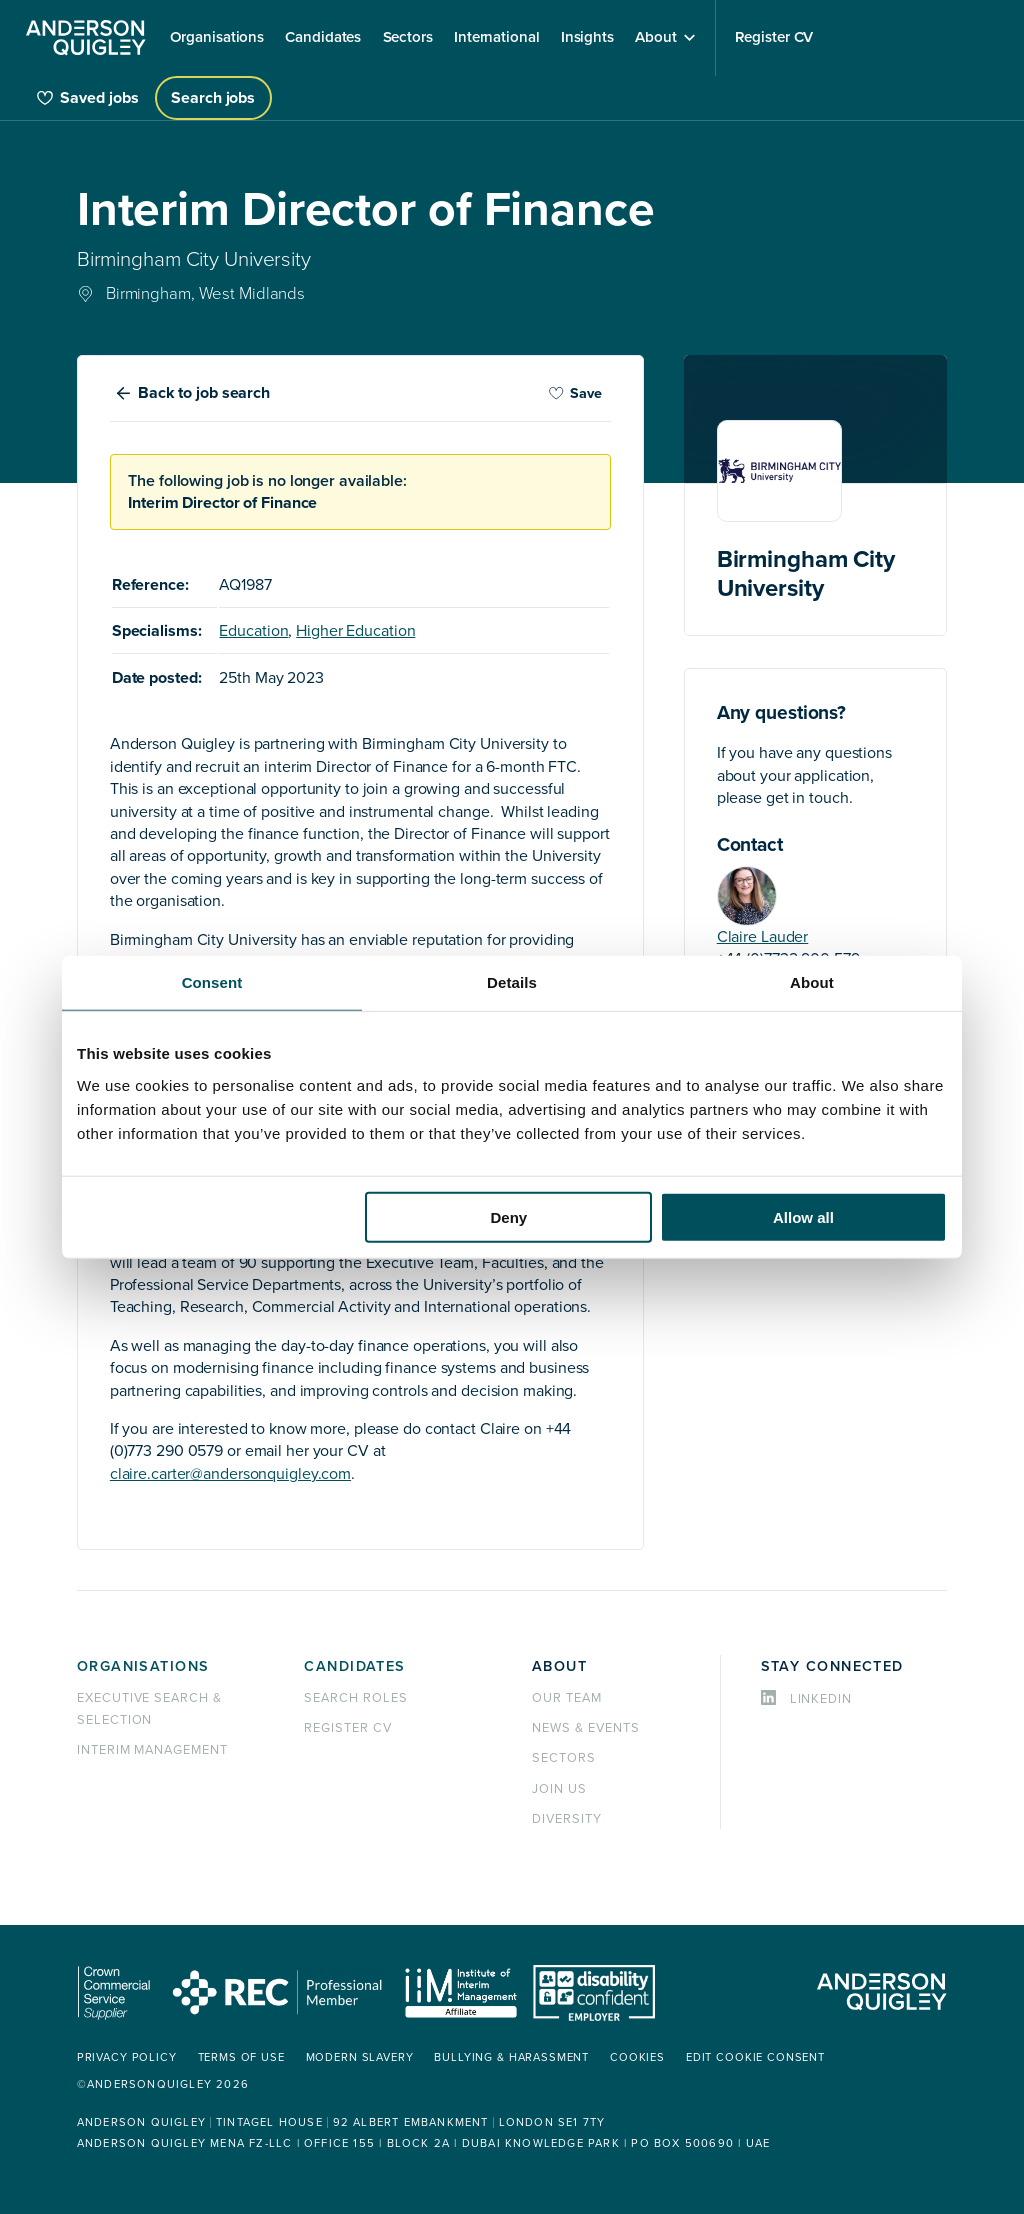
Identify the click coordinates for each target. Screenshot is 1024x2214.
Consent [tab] (212, 982)
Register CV (348, 1728)
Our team (567, 1698)
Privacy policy (127, 2057)
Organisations (143, 1666)
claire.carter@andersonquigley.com (230, 1474)
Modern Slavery (360, 2057)
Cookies (637, 2057)
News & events (585, 1728)
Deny (509, 1216)
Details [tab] (512, 982)
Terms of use (241, 2057)
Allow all (803, 1216)
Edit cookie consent (755, 2057)
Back (204, 393)
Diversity (567, 1819)
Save (575, 393)
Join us (559, 1789)
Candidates (354, 1666)
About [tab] (812, 982)
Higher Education (355, 631)
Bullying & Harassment (511, 2057)
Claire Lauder (763, 937)
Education (253, 631)
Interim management (152, 1750)
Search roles (356, 1698)
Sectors (564, 1758)
